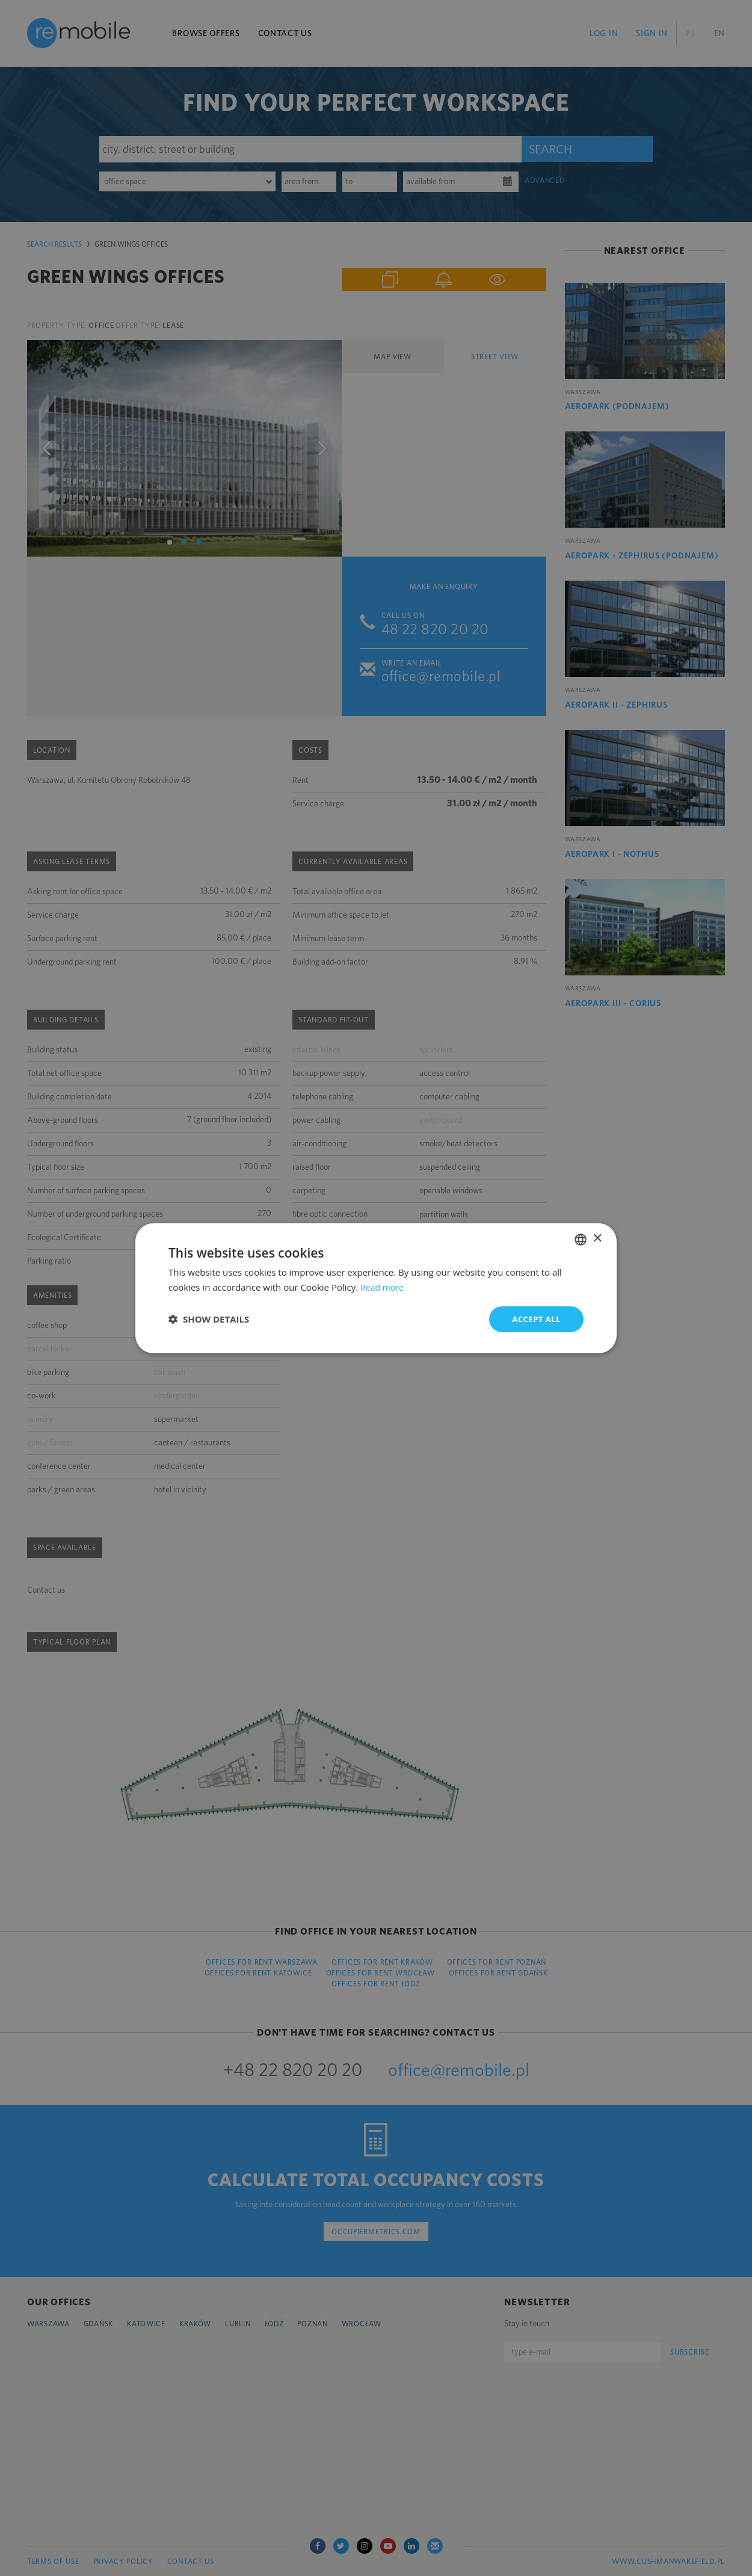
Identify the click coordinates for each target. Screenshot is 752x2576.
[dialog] (376, 1288)
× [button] (597, 1238)
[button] (208, 1319)
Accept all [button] (535, 1318)
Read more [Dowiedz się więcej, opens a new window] (383, 1286)
